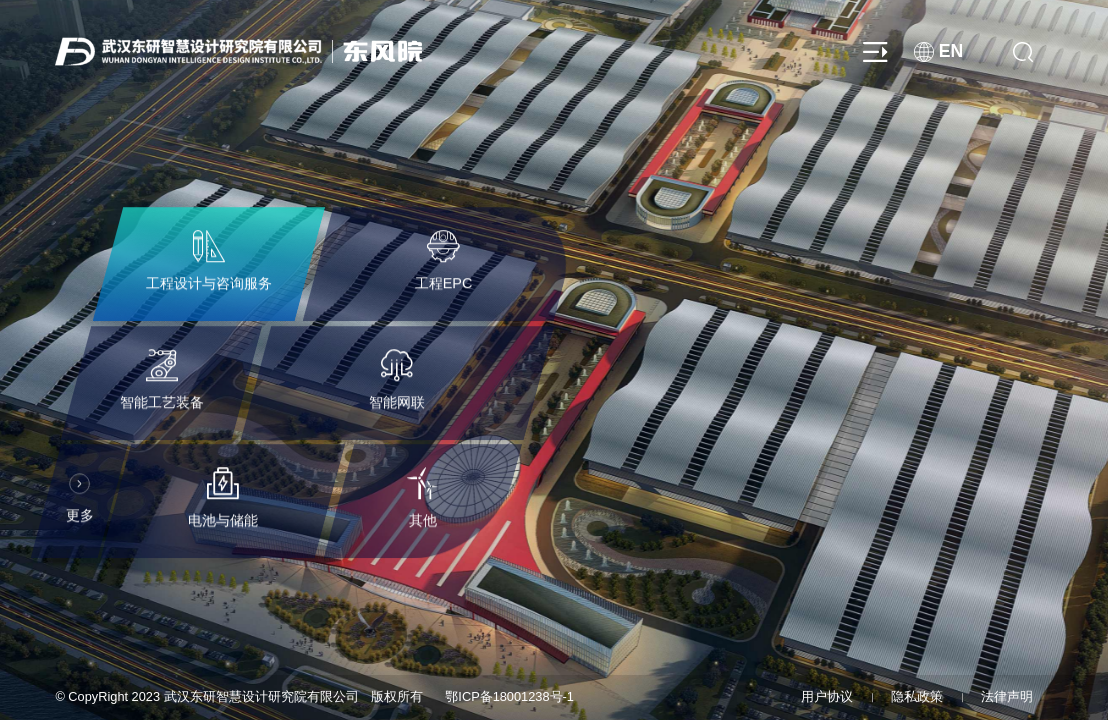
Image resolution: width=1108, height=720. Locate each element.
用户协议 (827, 696)
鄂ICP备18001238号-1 (509, 696)
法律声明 (1007, 696)
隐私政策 (917, 696)
